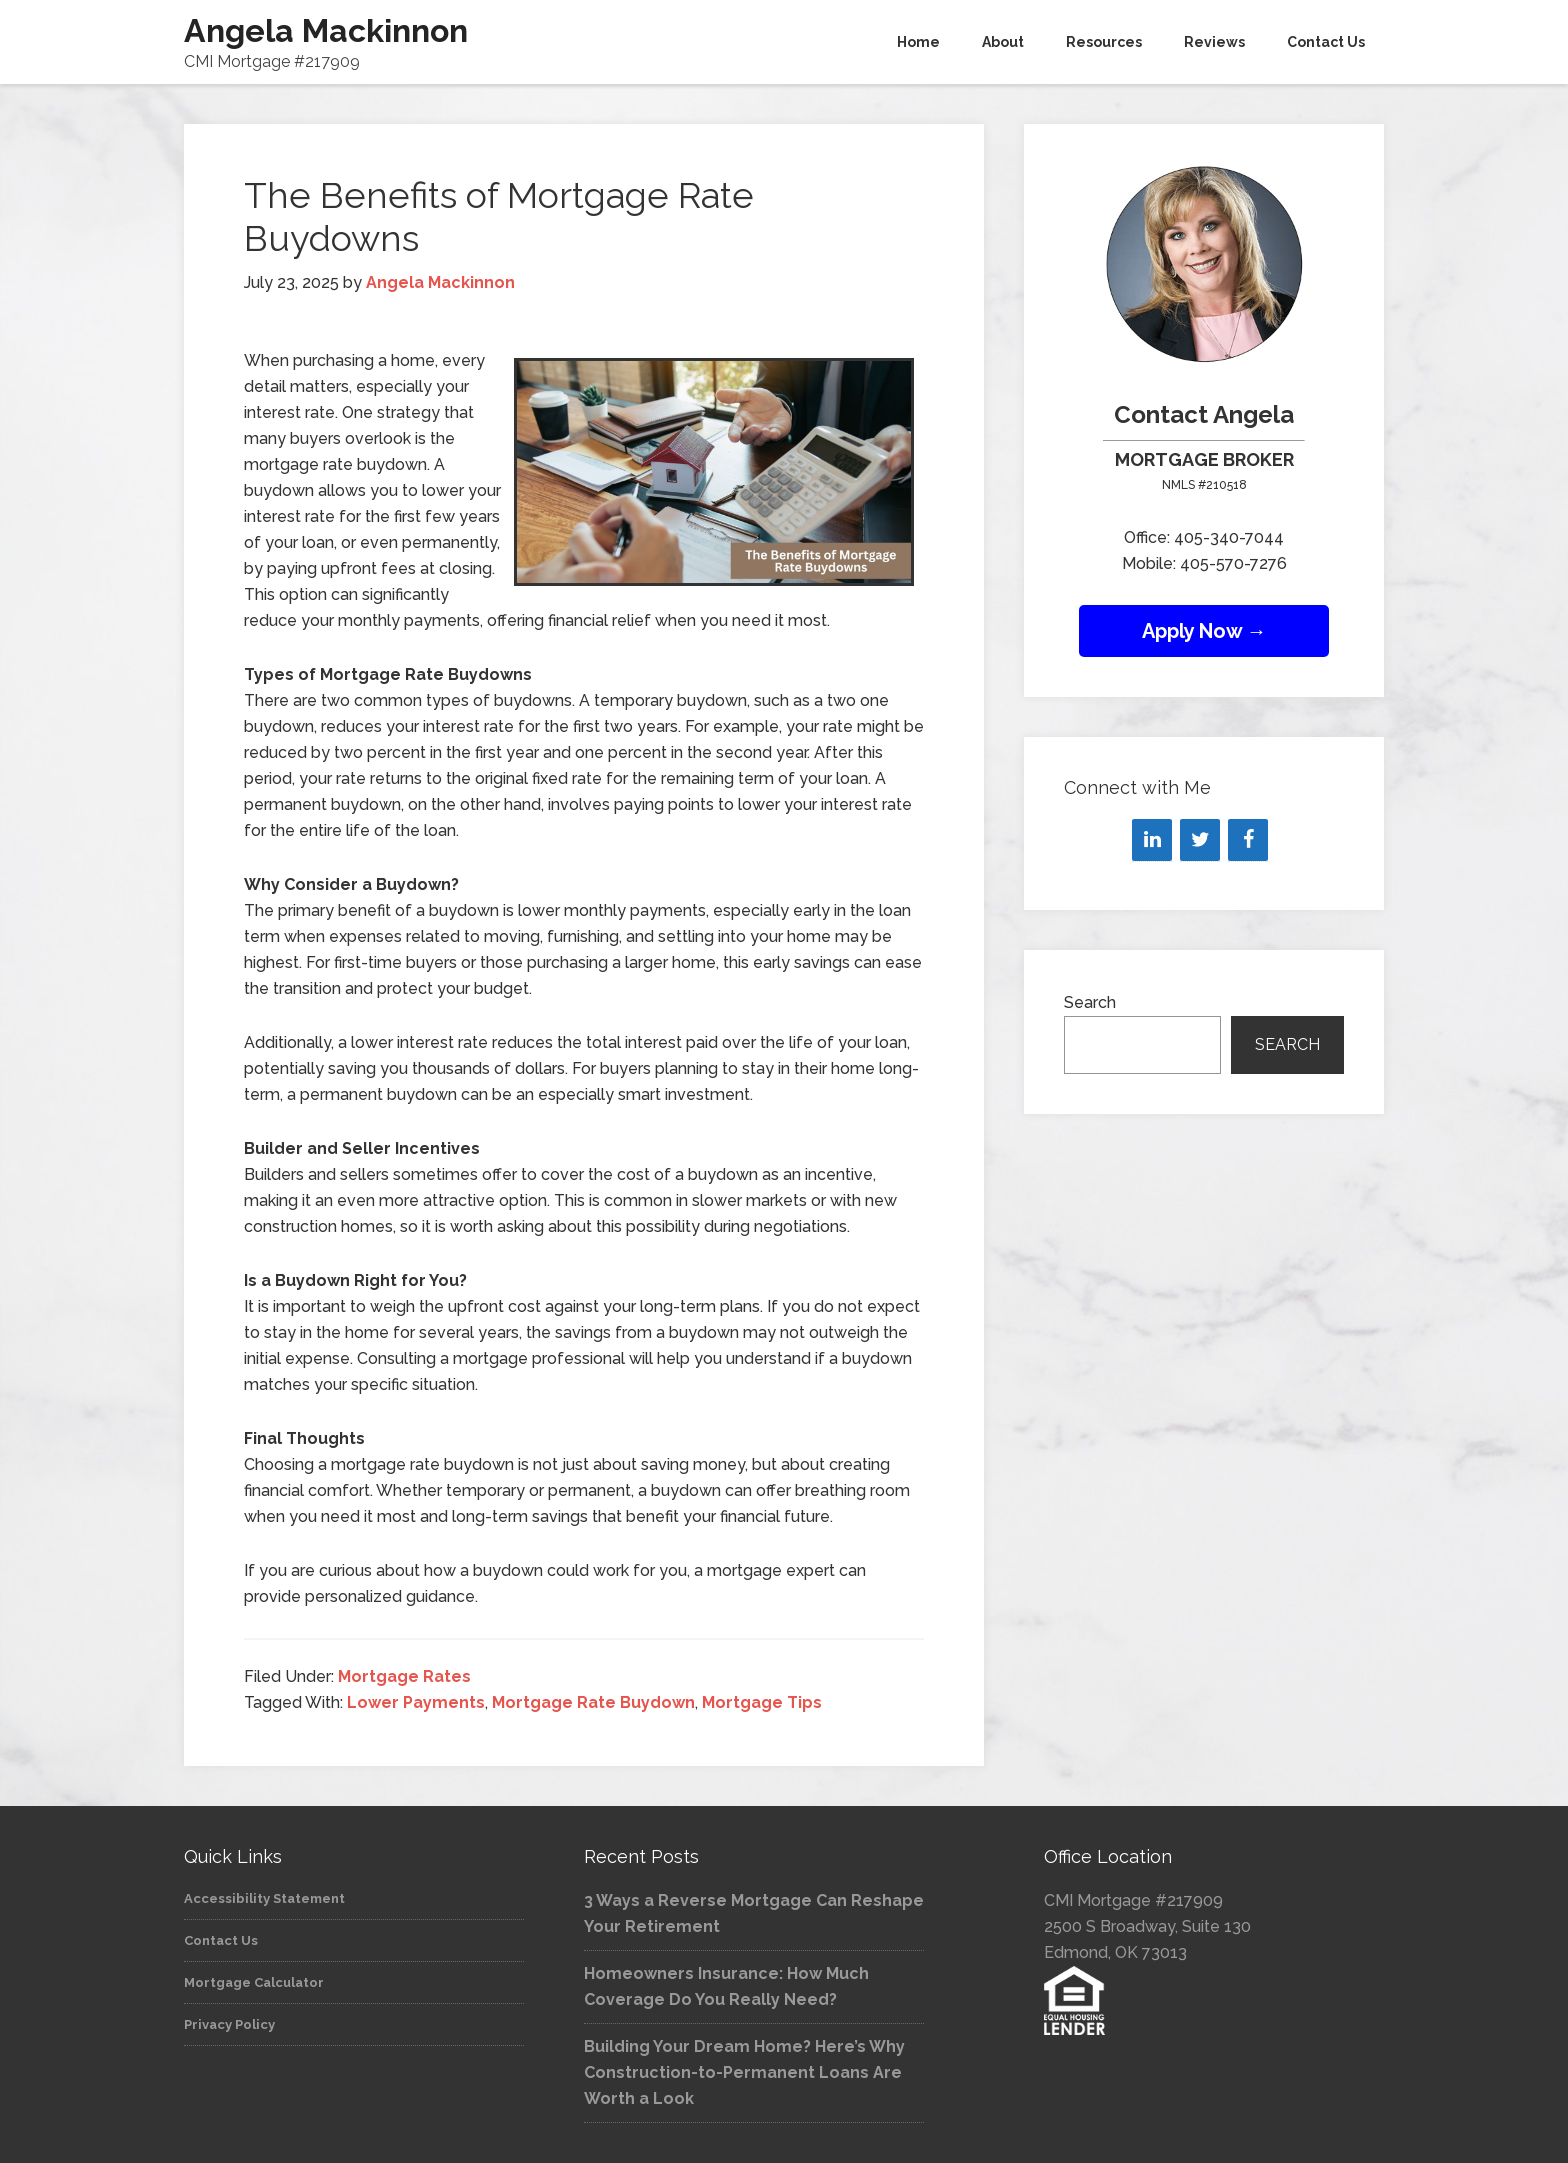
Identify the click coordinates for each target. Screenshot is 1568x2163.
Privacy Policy (229, 2024)
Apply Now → (1204, 631)
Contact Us (221, 1940)
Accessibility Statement (264, 1898)
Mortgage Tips (762, 1702)
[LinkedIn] (1152, 840)
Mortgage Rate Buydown (593, 1702)
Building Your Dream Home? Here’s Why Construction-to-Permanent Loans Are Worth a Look (744, 2072)
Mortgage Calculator (254, 1982)
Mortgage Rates (404, 1676)
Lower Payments (416, 1702)
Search (1090, 1002)
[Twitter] (1200, 840)
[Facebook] (1248, 840)
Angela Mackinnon (326, 30)
